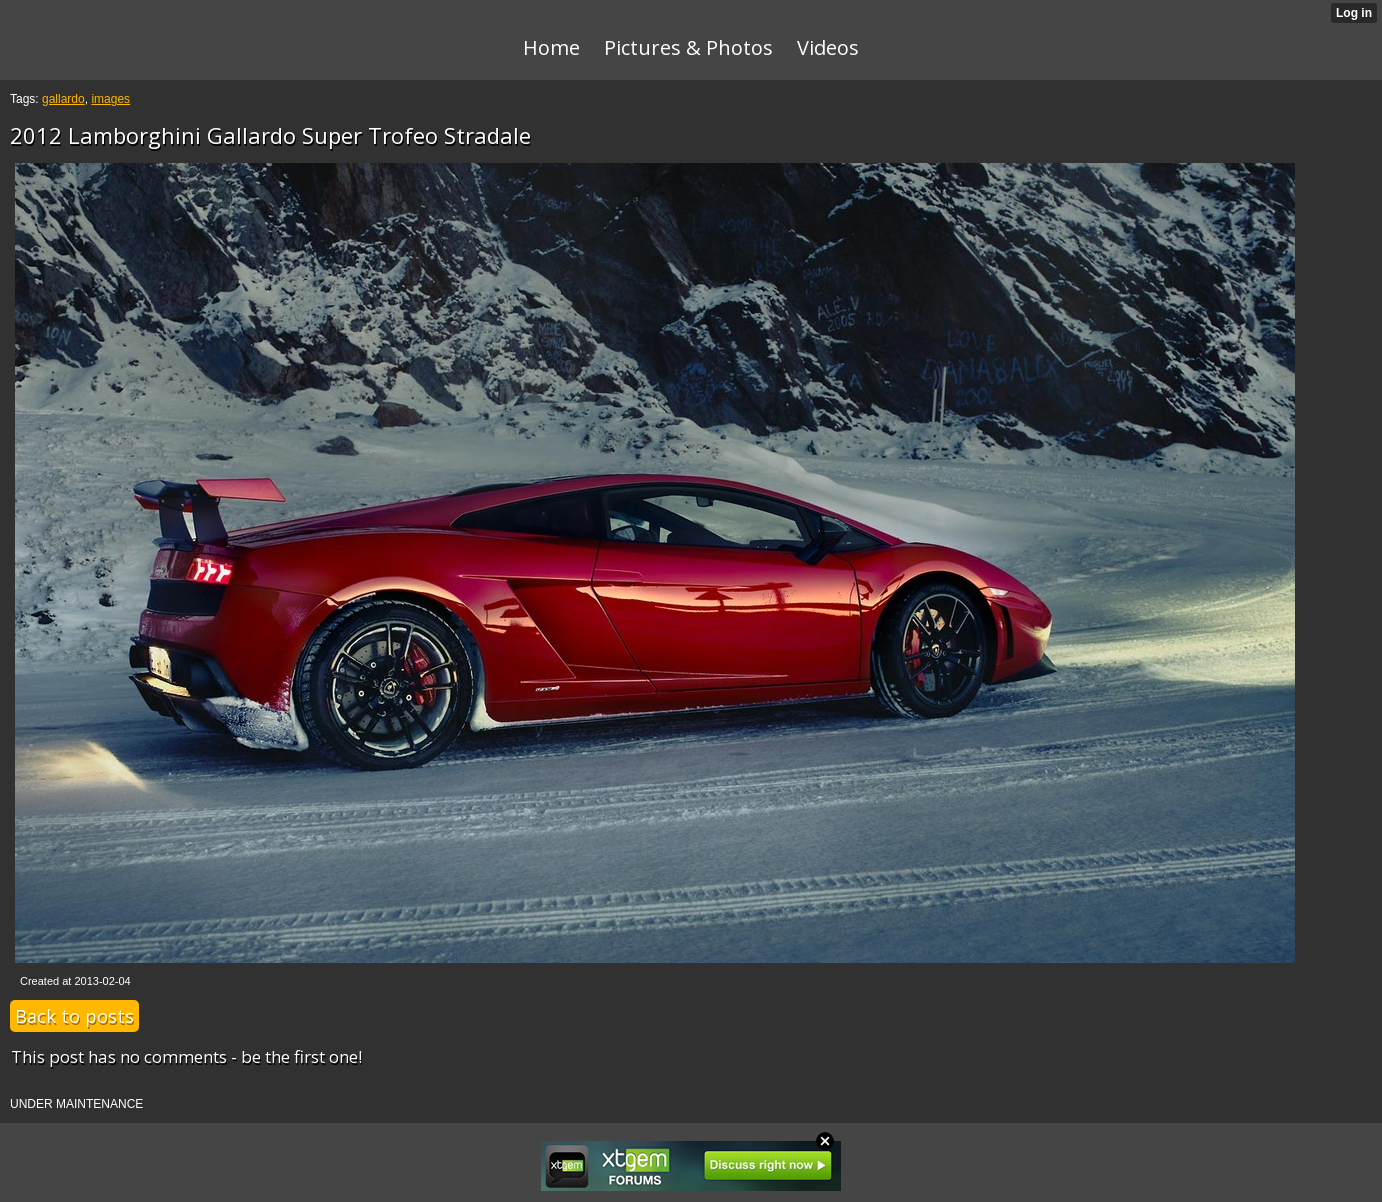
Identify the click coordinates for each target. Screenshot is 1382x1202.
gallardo (63, 99)
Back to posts (74, 1016)
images (110, 99)
